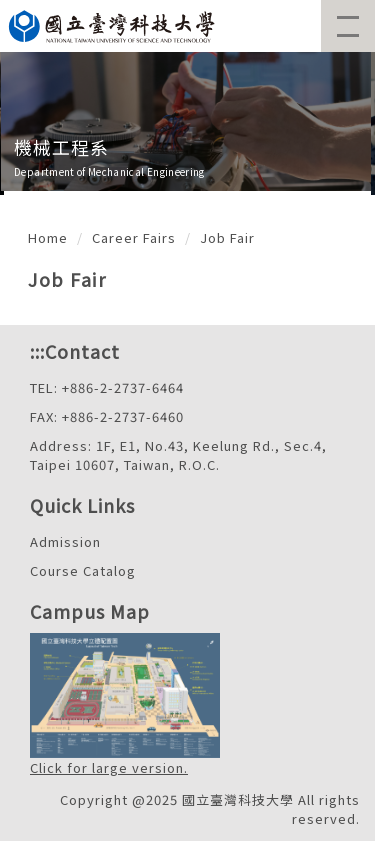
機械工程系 (61, 147)
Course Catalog (83, 570)
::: (37, 351)
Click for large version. (109, 767)
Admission (65, 541)
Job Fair (227, 237)
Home (48, 237)
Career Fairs (134, 237)
